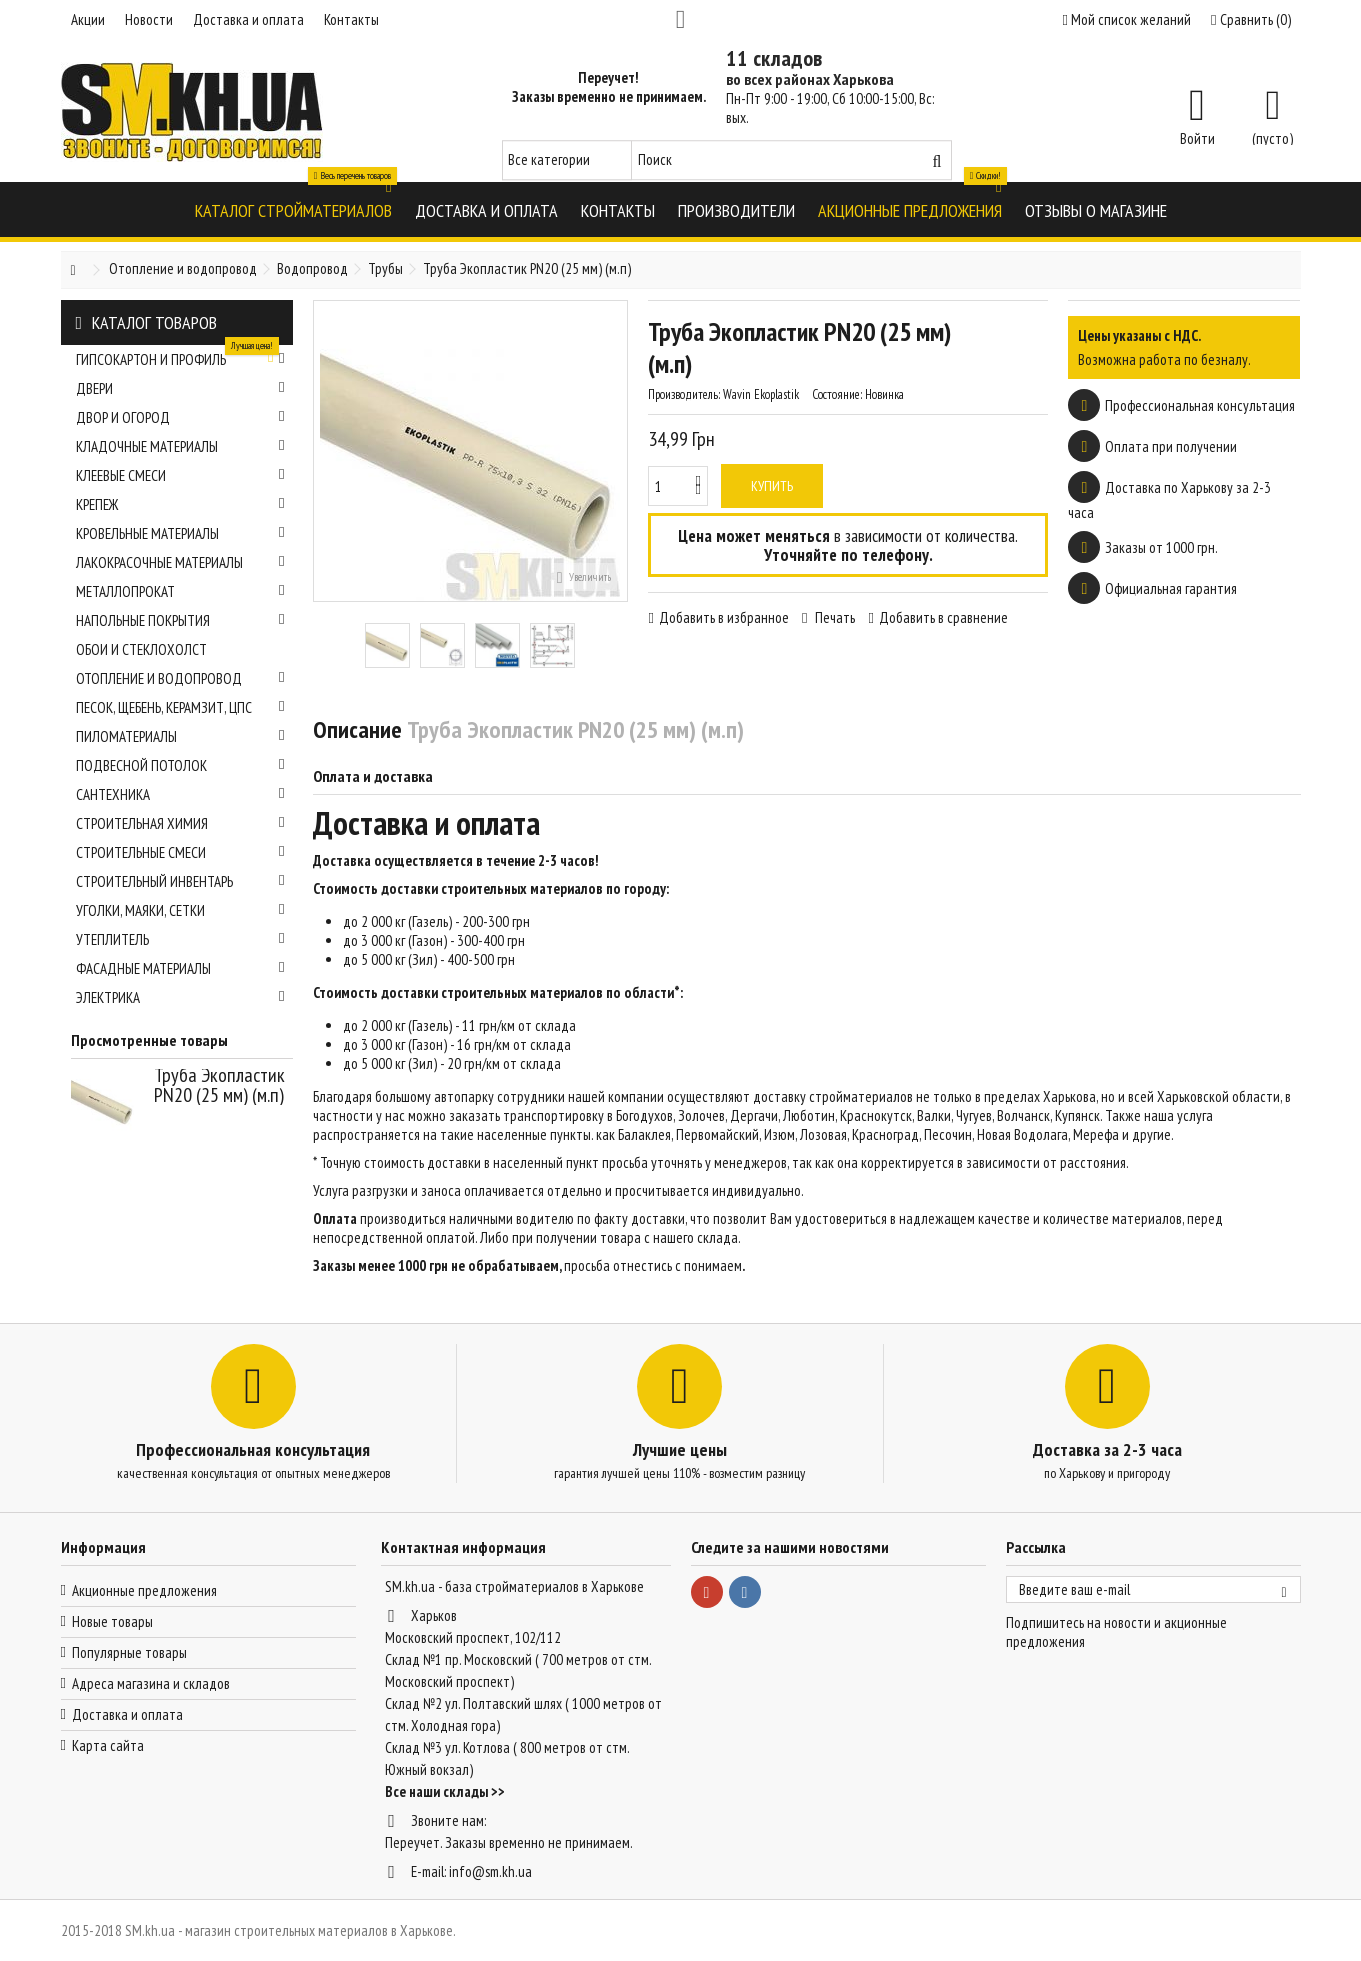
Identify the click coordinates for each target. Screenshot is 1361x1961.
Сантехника (180, 794)
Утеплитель (180, 939)
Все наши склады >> (445, 1791)
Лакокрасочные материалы (180, 562)
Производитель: (684, 394)
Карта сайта (108, 1745)
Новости (149, 19)
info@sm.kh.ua (490, 1871)
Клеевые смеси (180, 475)
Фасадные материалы (180, 968)
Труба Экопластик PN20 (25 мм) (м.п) (219, 1085)
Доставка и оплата (248, 19)
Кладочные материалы (180, 446)
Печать (833, 617)
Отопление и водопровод (180, 678)
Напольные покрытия (180, 620)
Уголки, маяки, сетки (180, 910)
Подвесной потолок (180, 765)
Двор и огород (180, 417)
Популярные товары (129, 1652)
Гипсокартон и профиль (180, 357)
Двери (180, 388)
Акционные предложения (144, 1590)
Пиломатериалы (180, 736)
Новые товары (112, 1621)
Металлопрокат (180, 591)
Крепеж (180, 504)
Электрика (180, 997)
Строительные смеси (180, 852)
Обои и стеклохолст (141, 649)
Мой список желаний (1127, 19)
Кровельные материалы (180, 533)
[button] (293, 209)
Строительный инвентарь (180, 881)
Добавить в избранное (724, 617)
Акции (88, 19)
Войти (1197, 137)
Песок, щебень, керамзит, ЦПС (180, 707)
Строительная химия (180, 823)
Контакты (351, 19)
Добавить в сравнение (943, 617)
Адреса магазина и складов (151, 1683)
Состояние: (837, 394)
